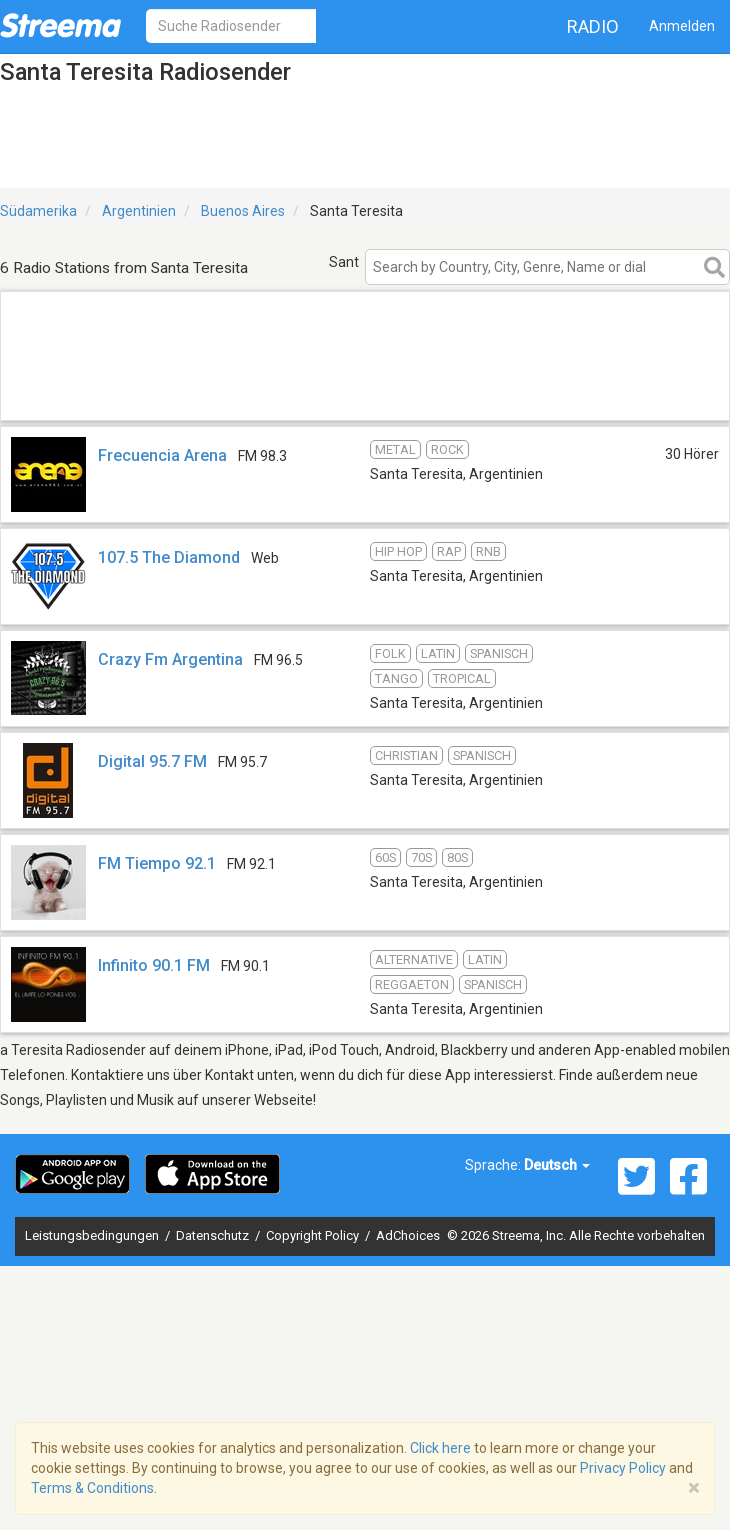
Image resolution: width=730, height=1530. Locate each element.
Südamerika (38, 211)
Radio (593, 26)
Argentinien (139, 211)
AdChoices (408, 1235)
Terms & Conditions (92, 1488)
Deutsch (557, 1165)
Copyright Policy (314, 1235)
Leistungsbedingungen (93, 1235)
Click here (440, 1448)
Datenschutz (214, 1235)
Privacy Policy (623, 1468)
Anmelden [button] (682, 26)
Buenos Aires (243, 211)
